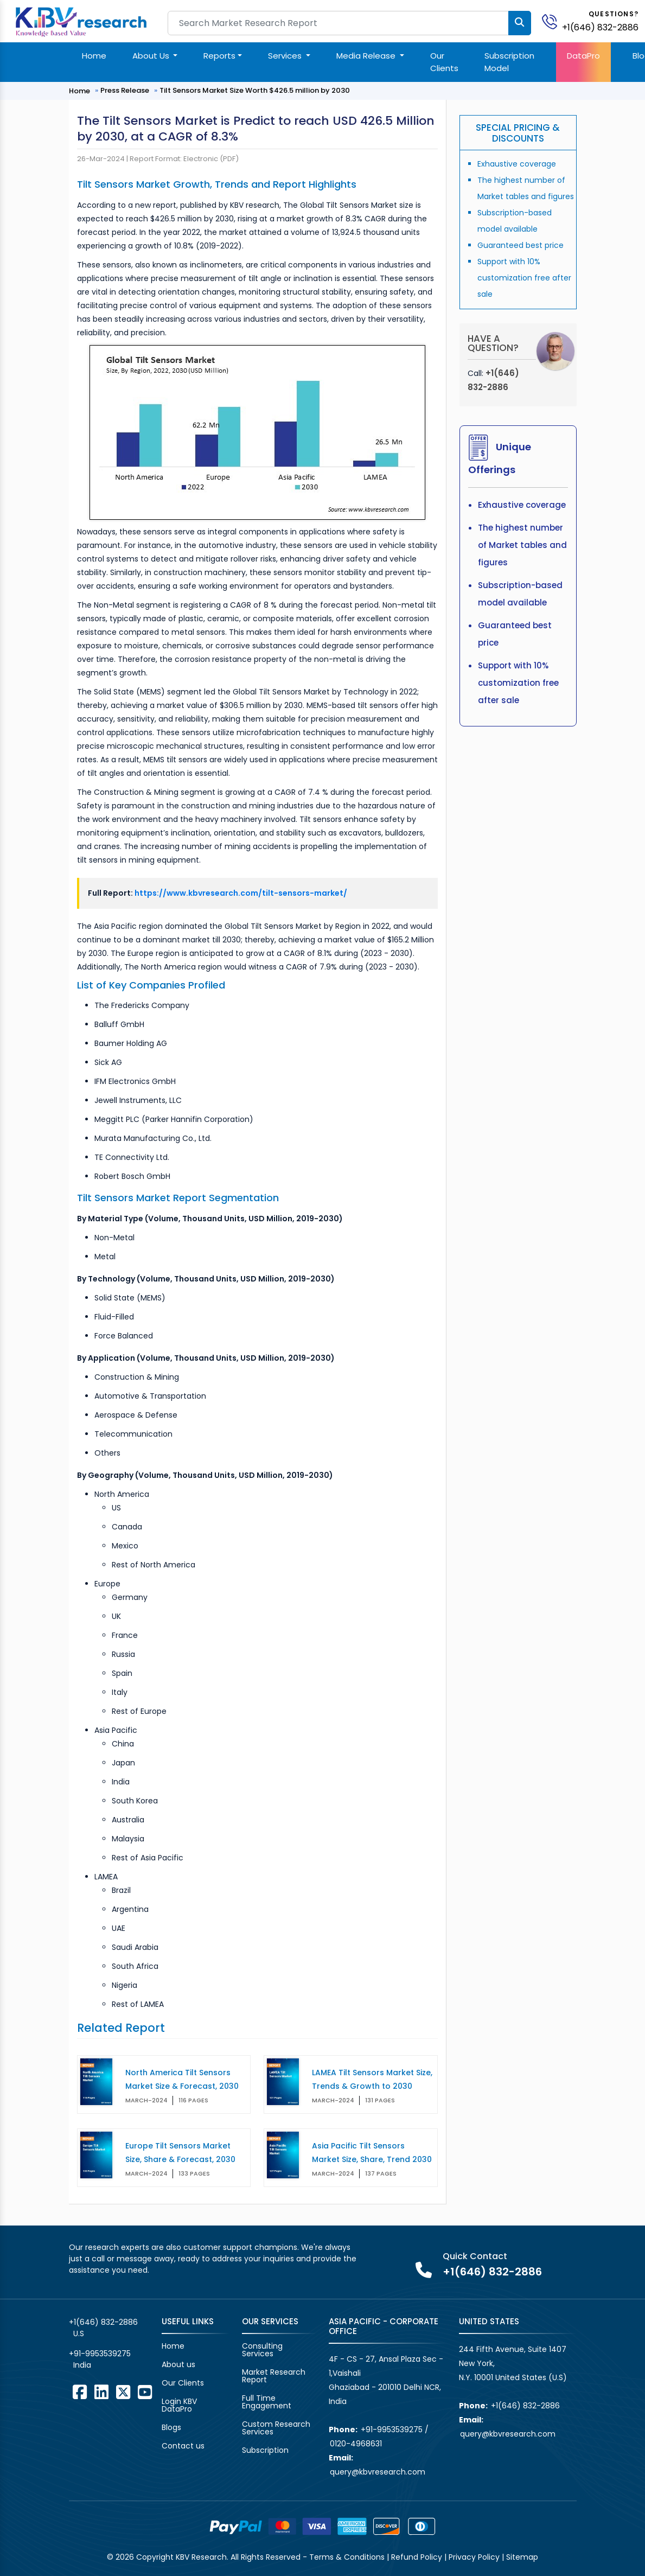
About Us (151, 55)
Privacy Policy (474, 2557)
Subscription (265, 2450)
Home (94, 55)
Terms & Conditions (347, 2557)
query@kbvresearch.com (377, 2471)
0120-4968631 (356, 2443)
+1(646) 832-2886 (600, 27)
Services (286, 55)
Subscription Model (509, 62)
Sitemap (522, 2557)
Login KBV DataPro (179, 2405)
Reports (219, 55)
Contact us (183, 2446)
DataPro (583, 55)
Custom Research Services (276, 2427)
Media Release (367, 55)
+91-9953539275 (100, 2353)
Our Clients (444, 62)
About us (178, 2364)
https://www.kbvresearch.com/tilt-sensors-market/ (241, 893)
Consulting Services (262, 2349)
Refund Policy (416, 2557)
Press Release (124, 90)
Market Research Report (273, 2375)
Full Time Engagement (266, 2401)
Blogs (171, 2427)
